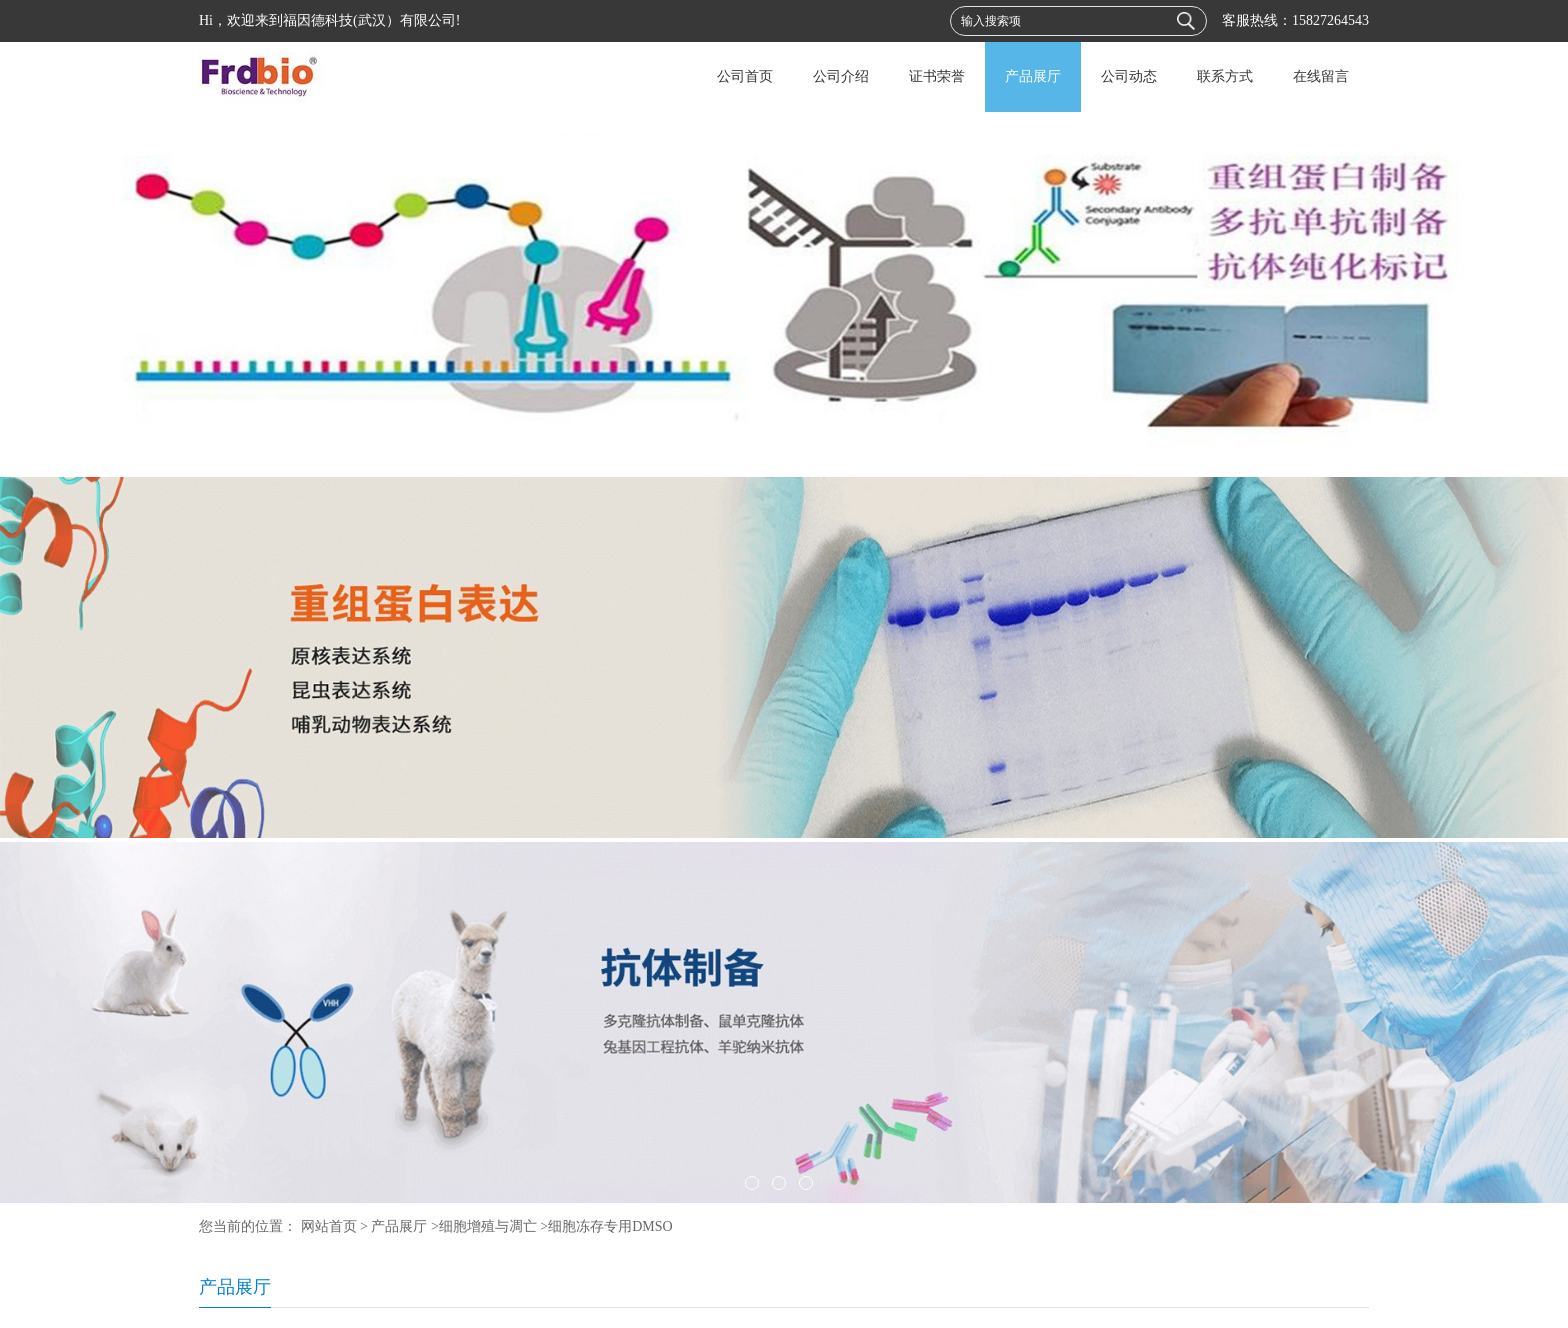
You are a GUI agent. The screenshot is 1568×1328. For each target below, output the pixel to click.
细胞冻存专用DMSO (610, 1226)
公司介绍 (841, 76)
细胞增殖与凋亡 (488, 1226)
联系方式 (1225, 76)
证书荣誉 (937, 76)
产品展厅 (1033, 76)
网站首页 (329, 1226)
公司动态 (1129, 76)
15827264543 (1330, 20)
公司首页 (745, 76)
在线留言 (1321, 76)
